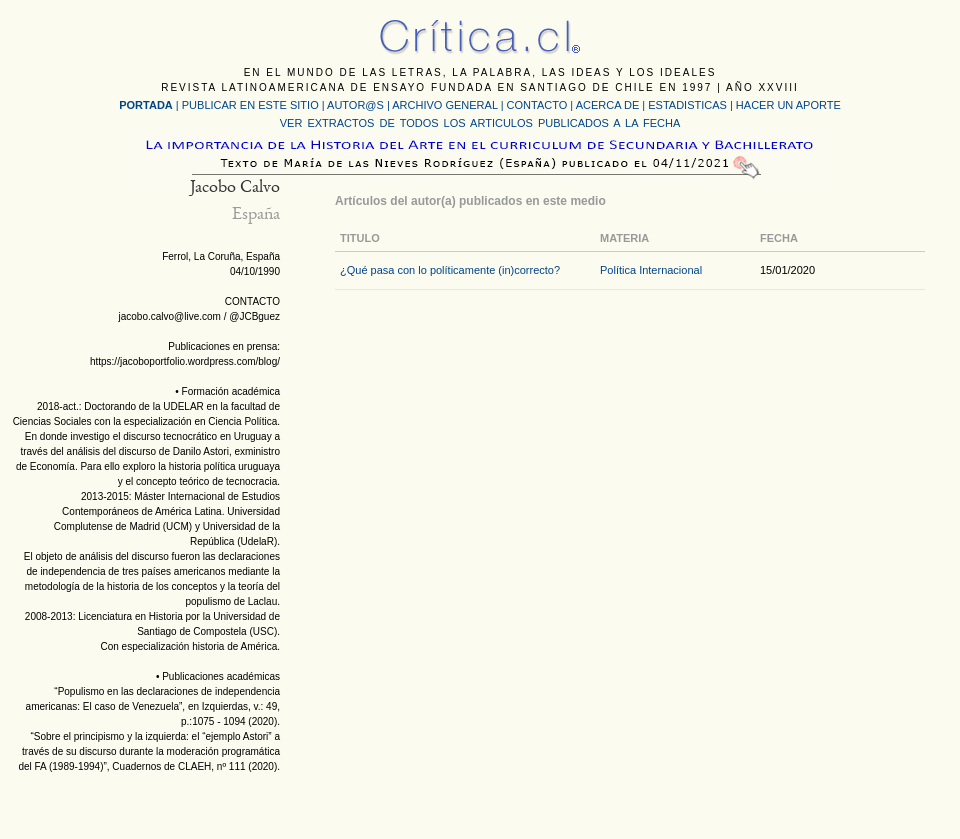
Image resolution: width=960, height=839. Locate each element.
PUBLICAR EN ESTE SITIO (250, 105)
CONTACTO (537, 105)
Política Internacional (651, 270)
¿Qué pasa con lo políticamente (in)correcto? (450, 270)
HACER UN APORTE (788, 105)
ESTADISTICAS (687, 105)
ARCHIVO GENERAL (444, 105)
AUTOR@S (357, 105)
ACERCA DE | (612, 105)
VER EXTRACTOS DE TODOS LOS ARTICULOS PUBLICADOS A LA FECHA (480, 123)
